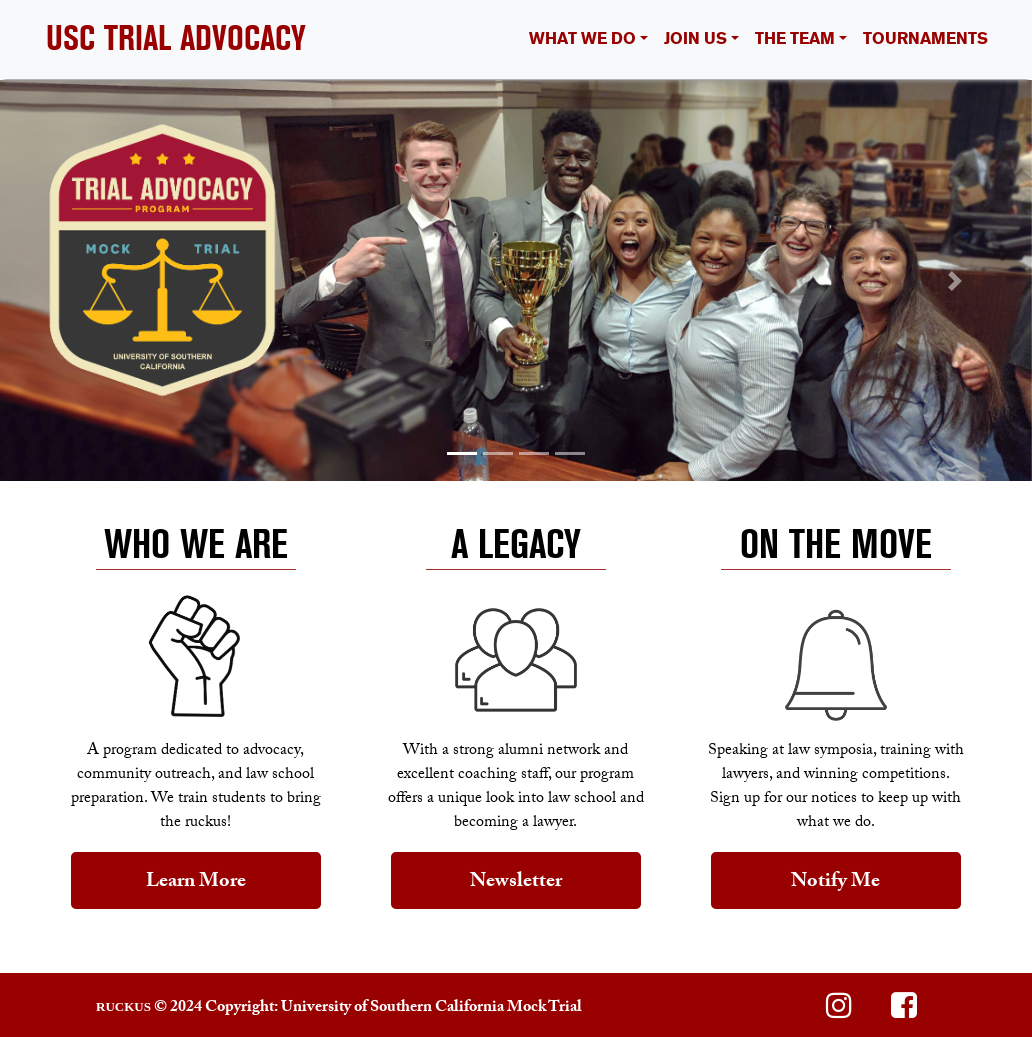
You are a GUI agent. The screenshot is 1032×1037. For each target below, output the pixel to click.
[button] (77, 280)
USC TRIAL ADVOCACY (176, 38)
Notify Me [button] (835, 883)
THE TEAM (795, 38)
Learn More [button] (196, 883)
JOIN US (695, 38)
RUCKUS (123, 1006)
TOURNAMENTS (925, 38)
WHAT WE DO (582, 38)
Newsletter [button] (516, 883)
